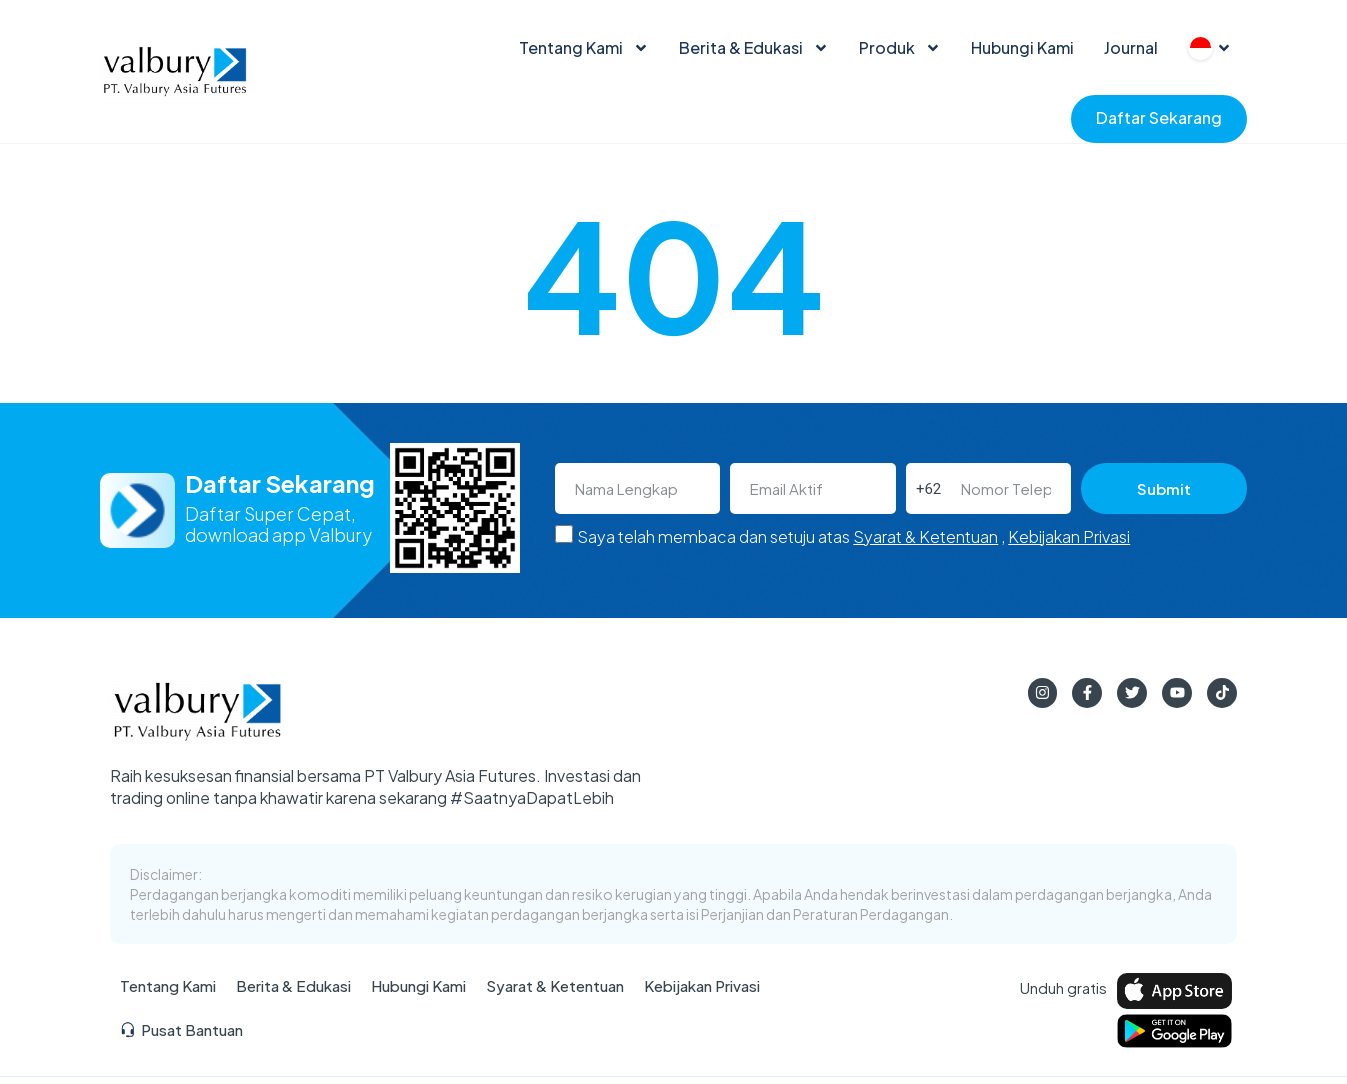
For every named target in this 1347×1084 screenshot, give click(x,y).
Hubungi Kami (1022, 47)
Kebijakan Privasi (1069, 536)
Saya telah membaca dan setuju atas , (853, 536)
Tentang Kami (584, 48)
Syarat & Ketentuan (925, 536)
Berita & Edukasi (754, 48)
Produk (900, 48)
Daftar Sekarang (1159, 117)
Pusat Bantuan (181, 1029)
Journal (1131, 47)
